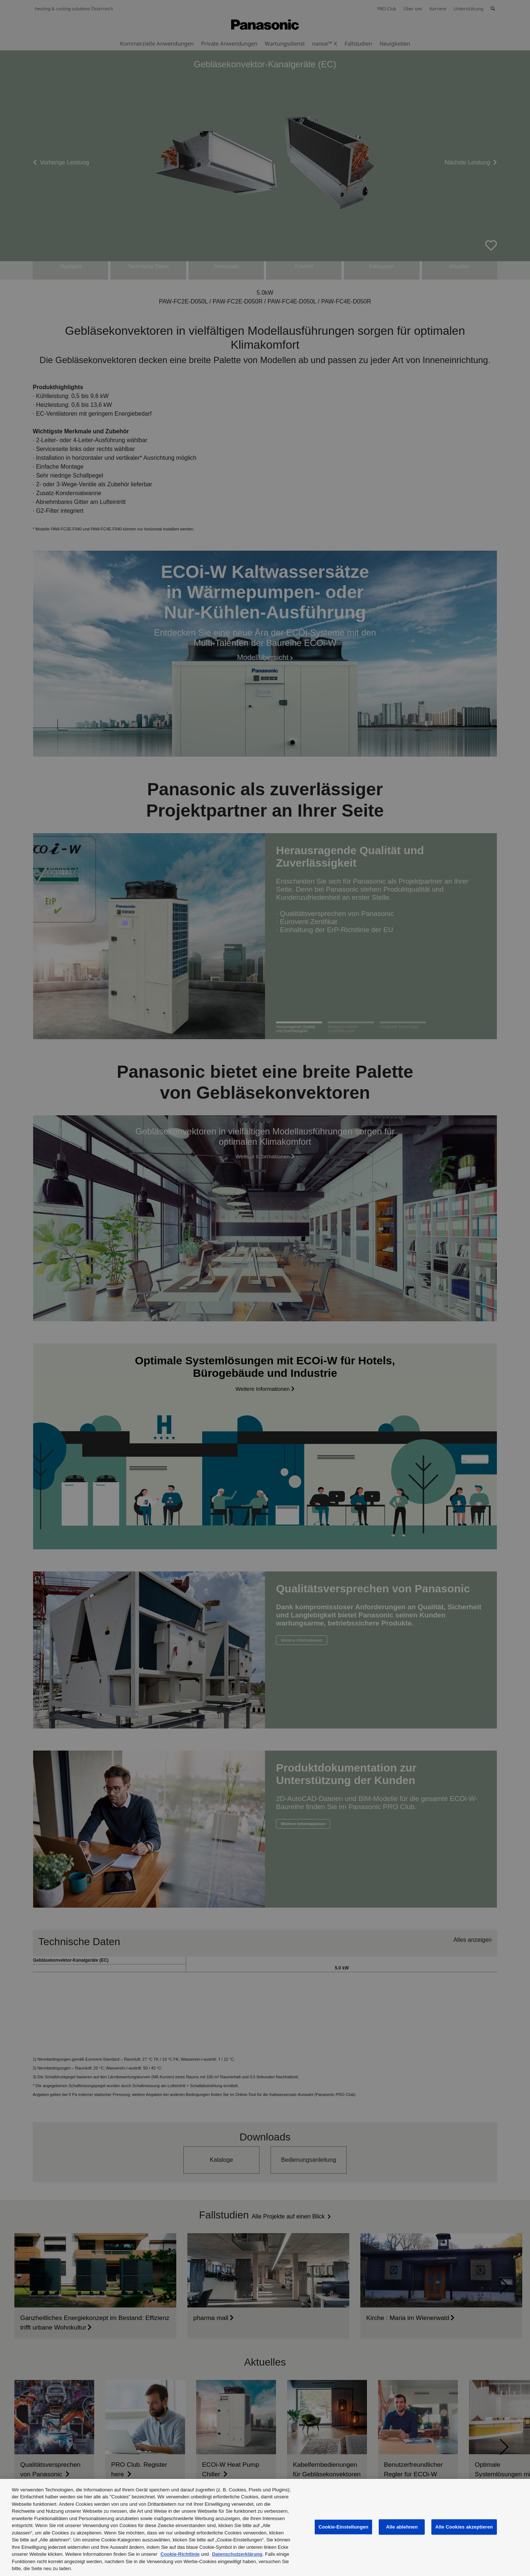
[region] (265, 2527)
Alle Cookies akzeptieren (464, 2527)
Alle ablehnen (402, 2527)
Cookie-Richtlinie (179, 2554)
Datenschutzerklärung (237, 2554)
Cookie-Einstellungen (343, 2527)
